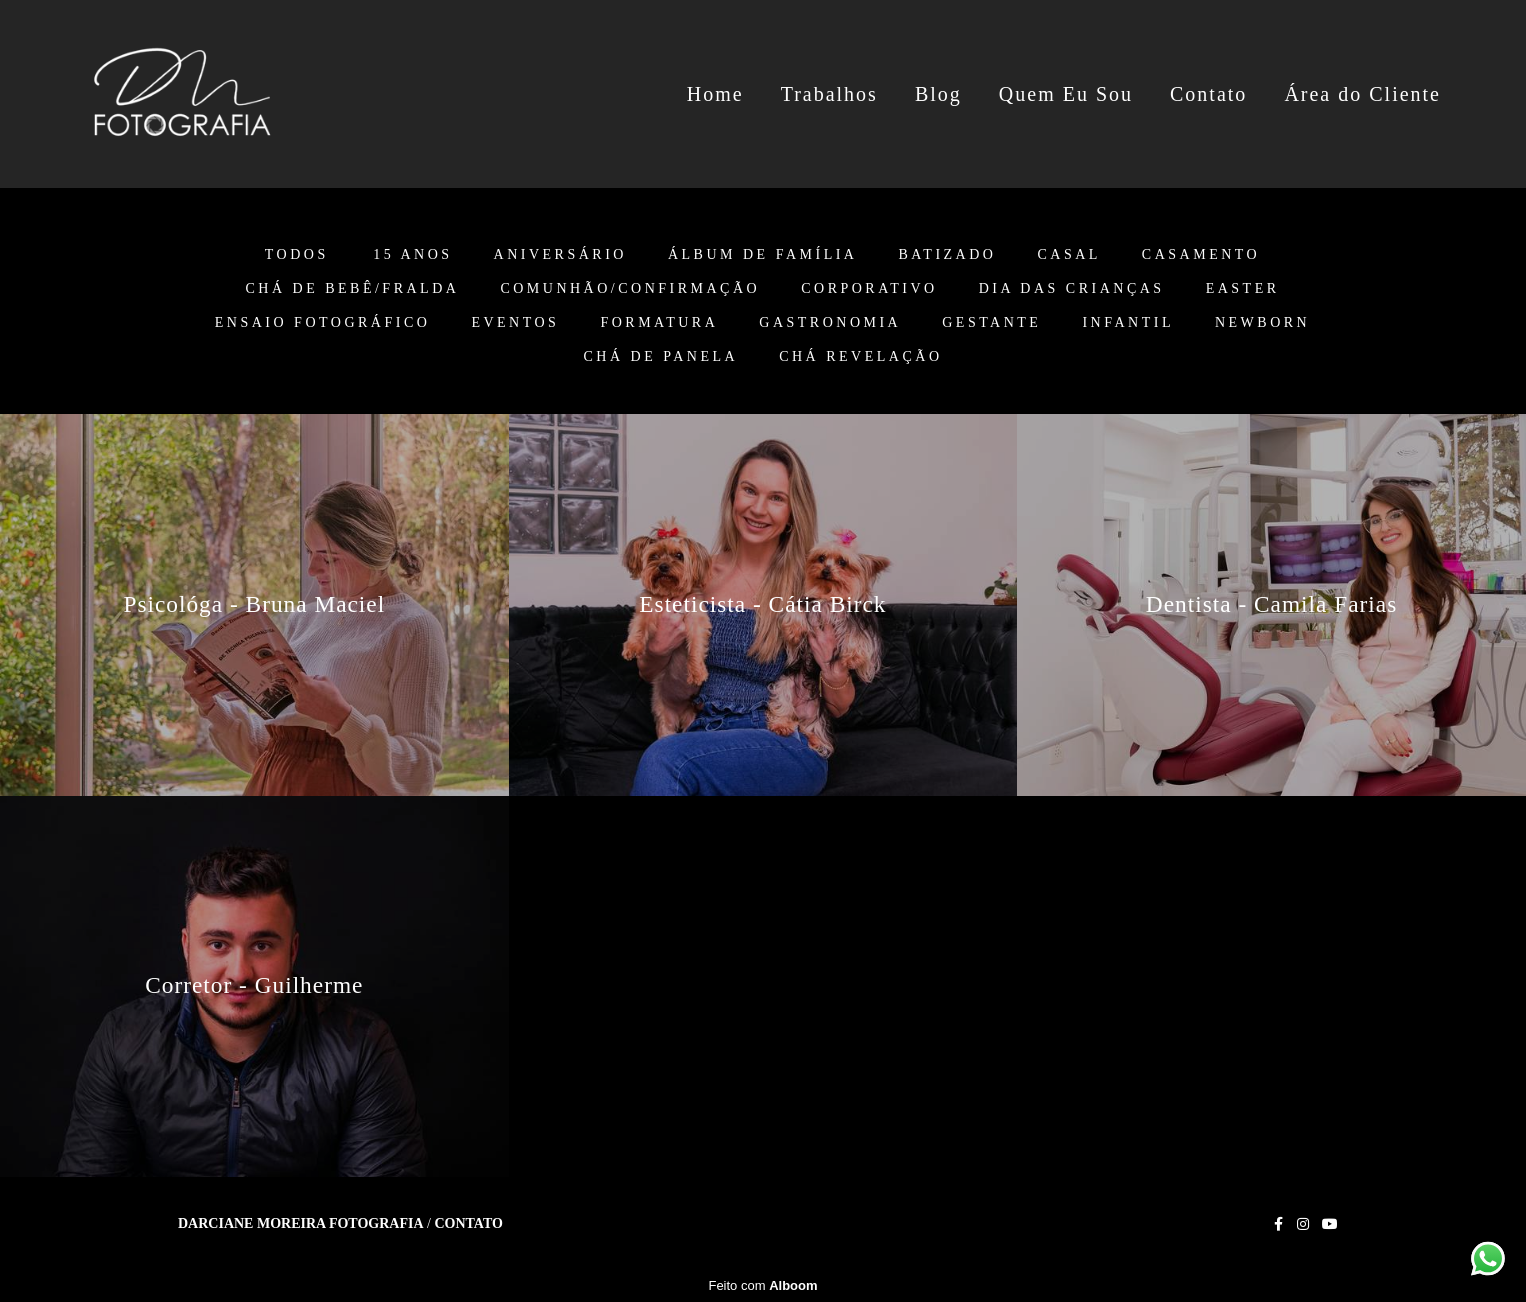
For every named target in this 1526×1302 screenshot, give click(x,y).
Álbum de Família (763, 255)
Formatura (659, 323)
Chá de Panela (661, 357)
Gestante (991, 323)
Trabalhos (829, 94)
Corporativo (869, 289)
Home (715, 94)
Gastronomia (830, 323)
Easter (1243, 289)
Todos (297, 255)
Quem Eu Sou (1066, 94)
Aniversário (560, 255)
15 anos (412, 255)
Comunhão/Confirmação (630, 289)
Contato (1208, 94)
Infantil (1128, 323)
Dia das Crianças (1072, 289)
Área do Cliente (1362, 94)
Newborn (1262, 323)
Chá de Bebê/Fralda (352, 289)
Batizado (947, 255)
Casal (1068, 255)
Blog (938, 94)
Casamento (1201, 255)
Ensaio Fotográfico (323, 323)
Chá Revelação (860, 357)
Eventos (515, 323)
